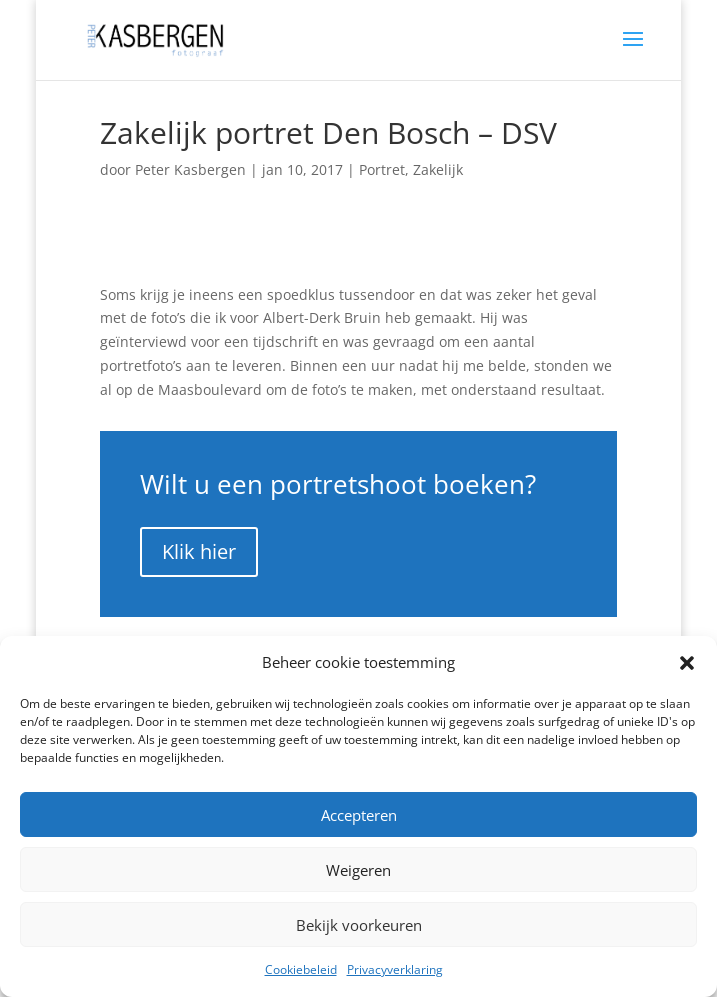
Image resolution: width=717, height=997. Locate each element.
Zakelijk (438, 169)
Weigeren (358, 870)
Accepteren (359, 815)
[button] (687, 663)
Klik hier (199, 551)
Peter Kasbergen (190, 169)
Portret (382, 169)
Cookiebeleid (301, 969)
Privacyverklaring (395, 969)
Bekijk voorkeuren (359, 925)
